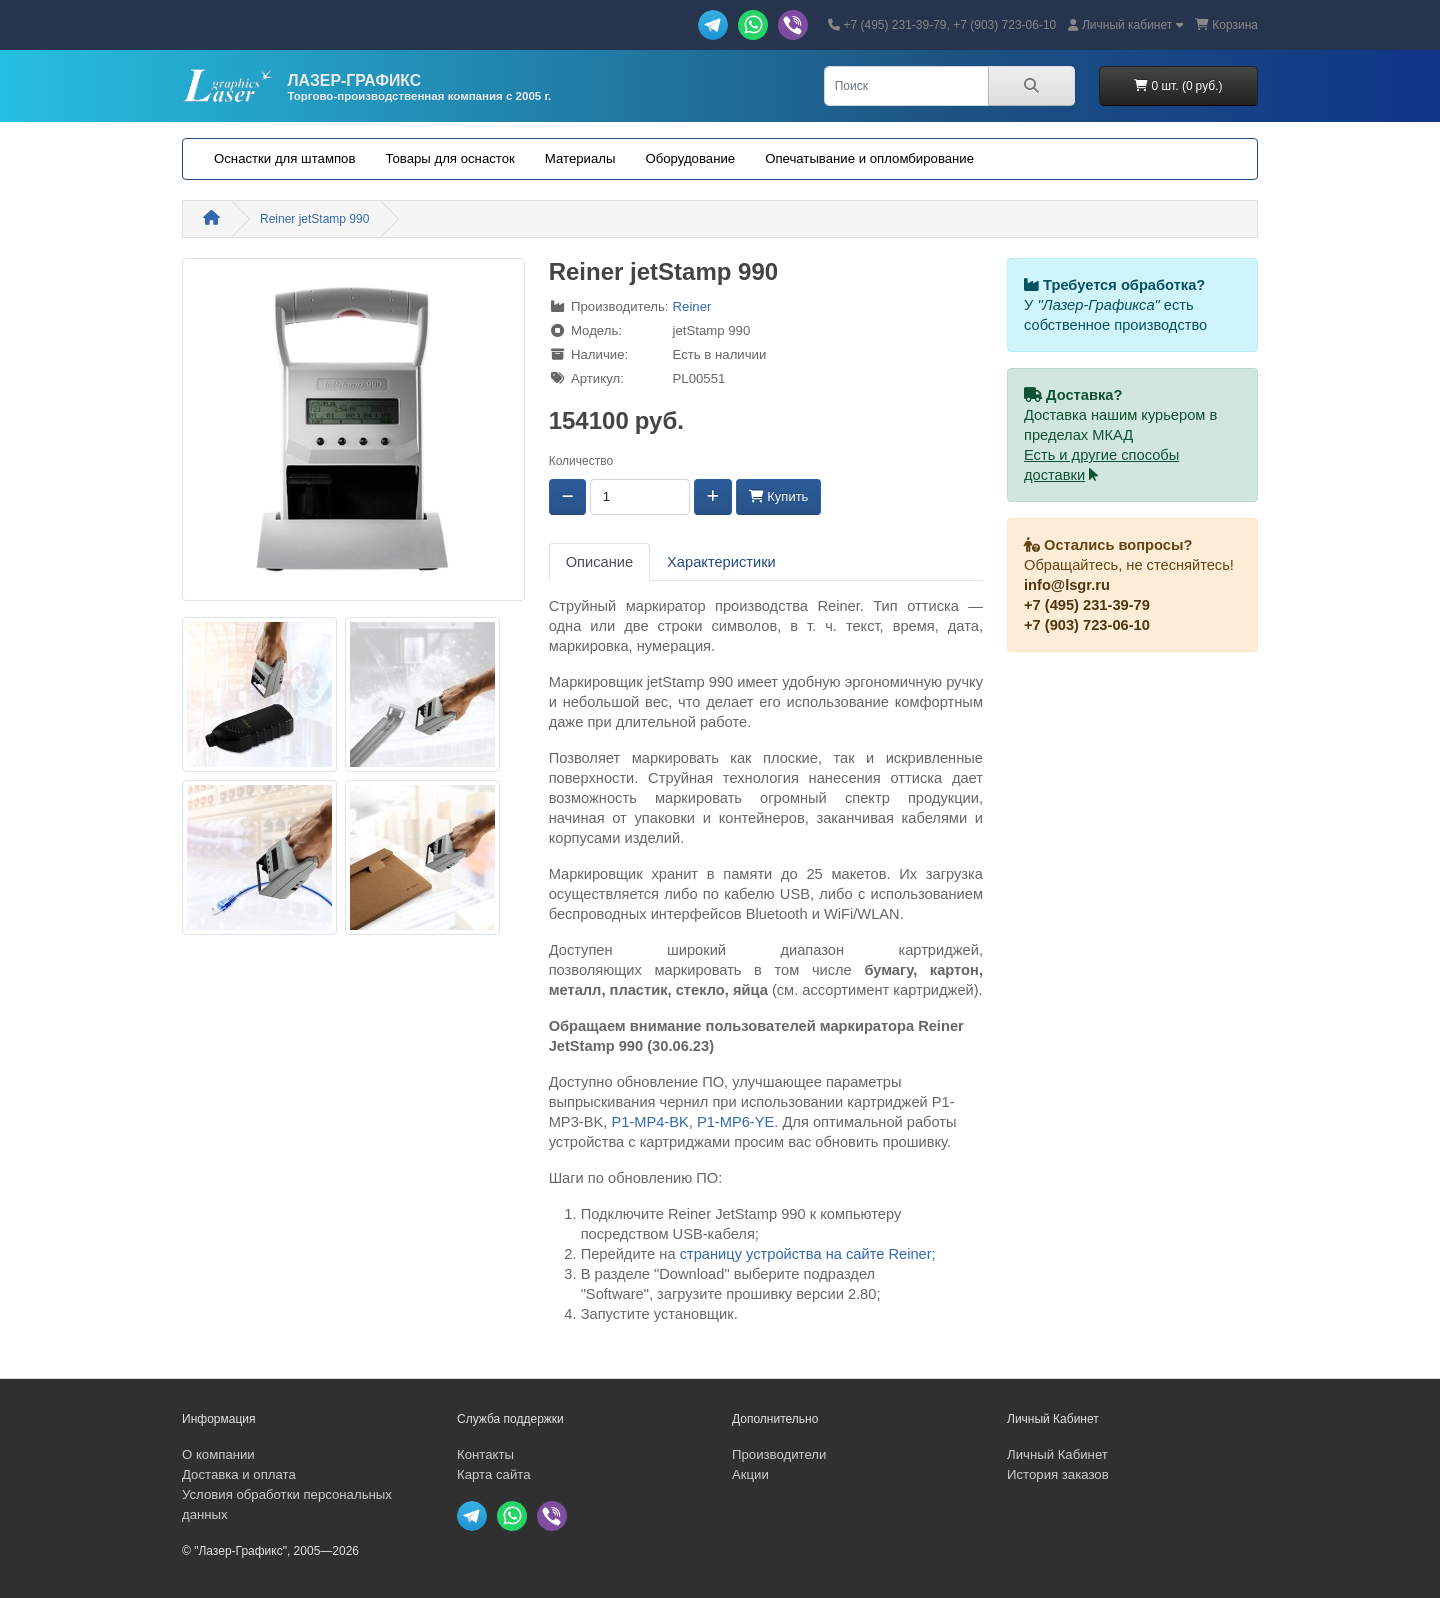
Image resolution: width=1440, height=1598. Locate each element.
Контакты (485, 1454)
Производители (779, 1454)
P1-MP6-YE (735, 1122)
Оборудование (690, 158)
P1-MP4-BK (649, 1122)
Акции (750, 1474)
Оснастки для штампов (284, 158)
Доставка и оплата (239, 1474)
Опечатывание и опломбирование (869, 158)
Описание (599, 562)
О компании (218, 1454)
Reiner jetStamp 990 (314, 219)
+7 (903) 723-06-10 (1087, 625)
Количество (581, 461)
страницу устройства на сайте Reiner (806, 1254)
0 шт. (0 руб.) (1178, 86)
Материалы (580, 158)
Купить (779, 496)
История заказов (1058, 1474)
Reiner (692, 306)
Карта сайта (493, 1474)
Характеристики (721, 562)
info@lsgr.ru (1067, 585)
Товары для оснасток (449, 158)
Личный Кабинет (1057, 1454)
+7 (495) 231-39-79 (1087, 605)
